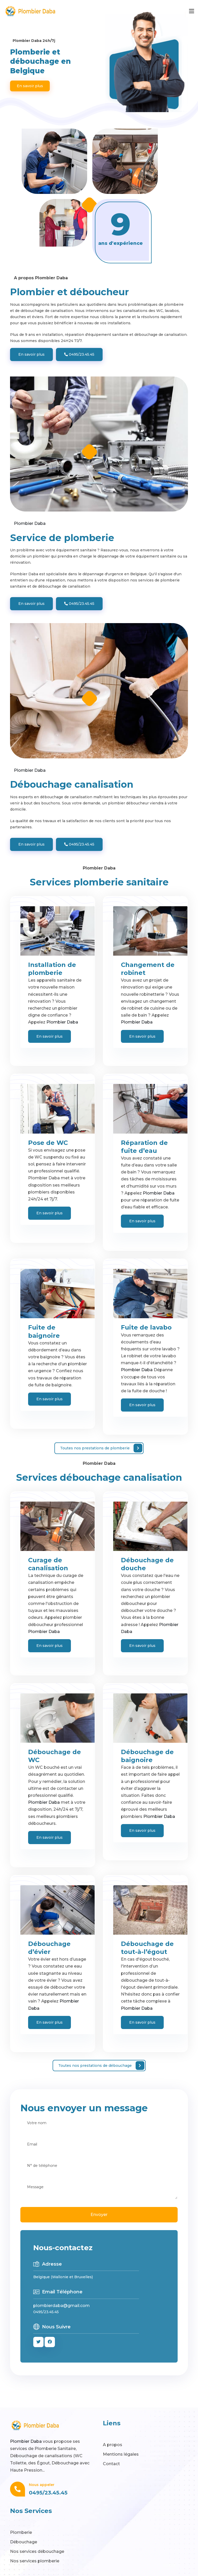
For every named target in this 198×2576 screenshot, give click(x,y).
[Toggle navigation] (191, 11)
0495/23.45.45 (79, 354)
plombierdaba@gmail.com (61, 2305)
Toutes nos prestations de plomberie (101, 1448)
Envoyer (99, 2214)
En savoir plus (30, 86)
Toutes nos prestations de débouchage (101, 2065)
